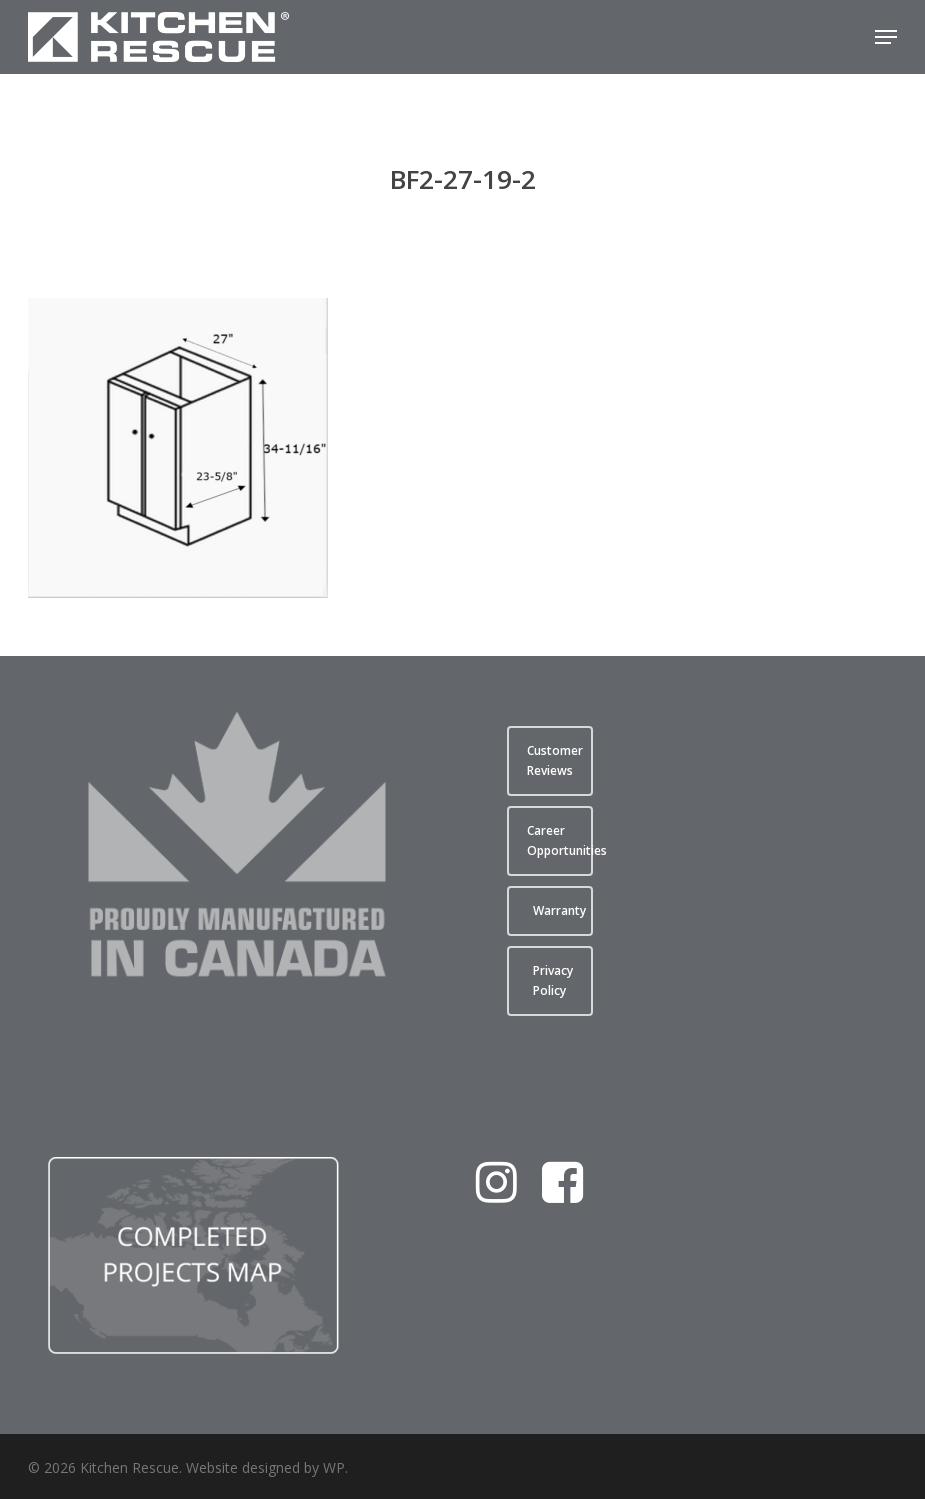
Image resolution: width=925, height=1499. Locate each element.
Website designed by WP (265, 1467)
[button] (886, 37)
